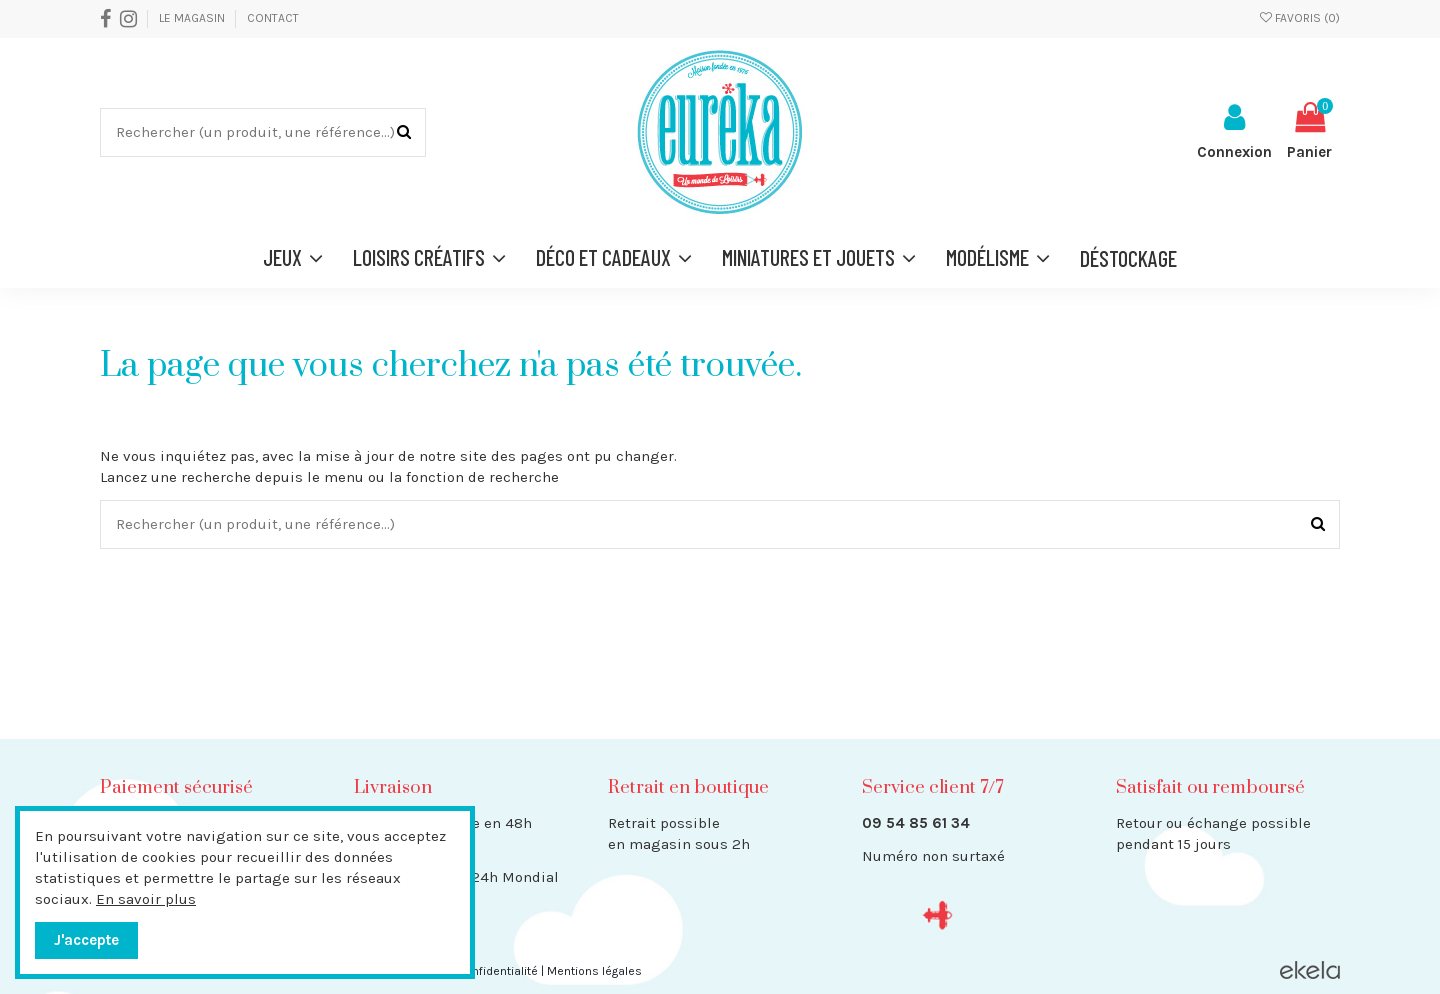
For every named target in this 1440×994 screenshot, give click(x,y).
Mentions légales (594, 971)
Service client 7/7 (932, 787)
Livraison (393, 787)
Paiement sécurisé (176, 787)
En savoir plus (146, 899)
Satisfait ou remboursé (1210, 787)
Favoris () (1300, 18)
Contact (273, 18)
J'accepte (86, 940)
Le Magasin (193, 18)
